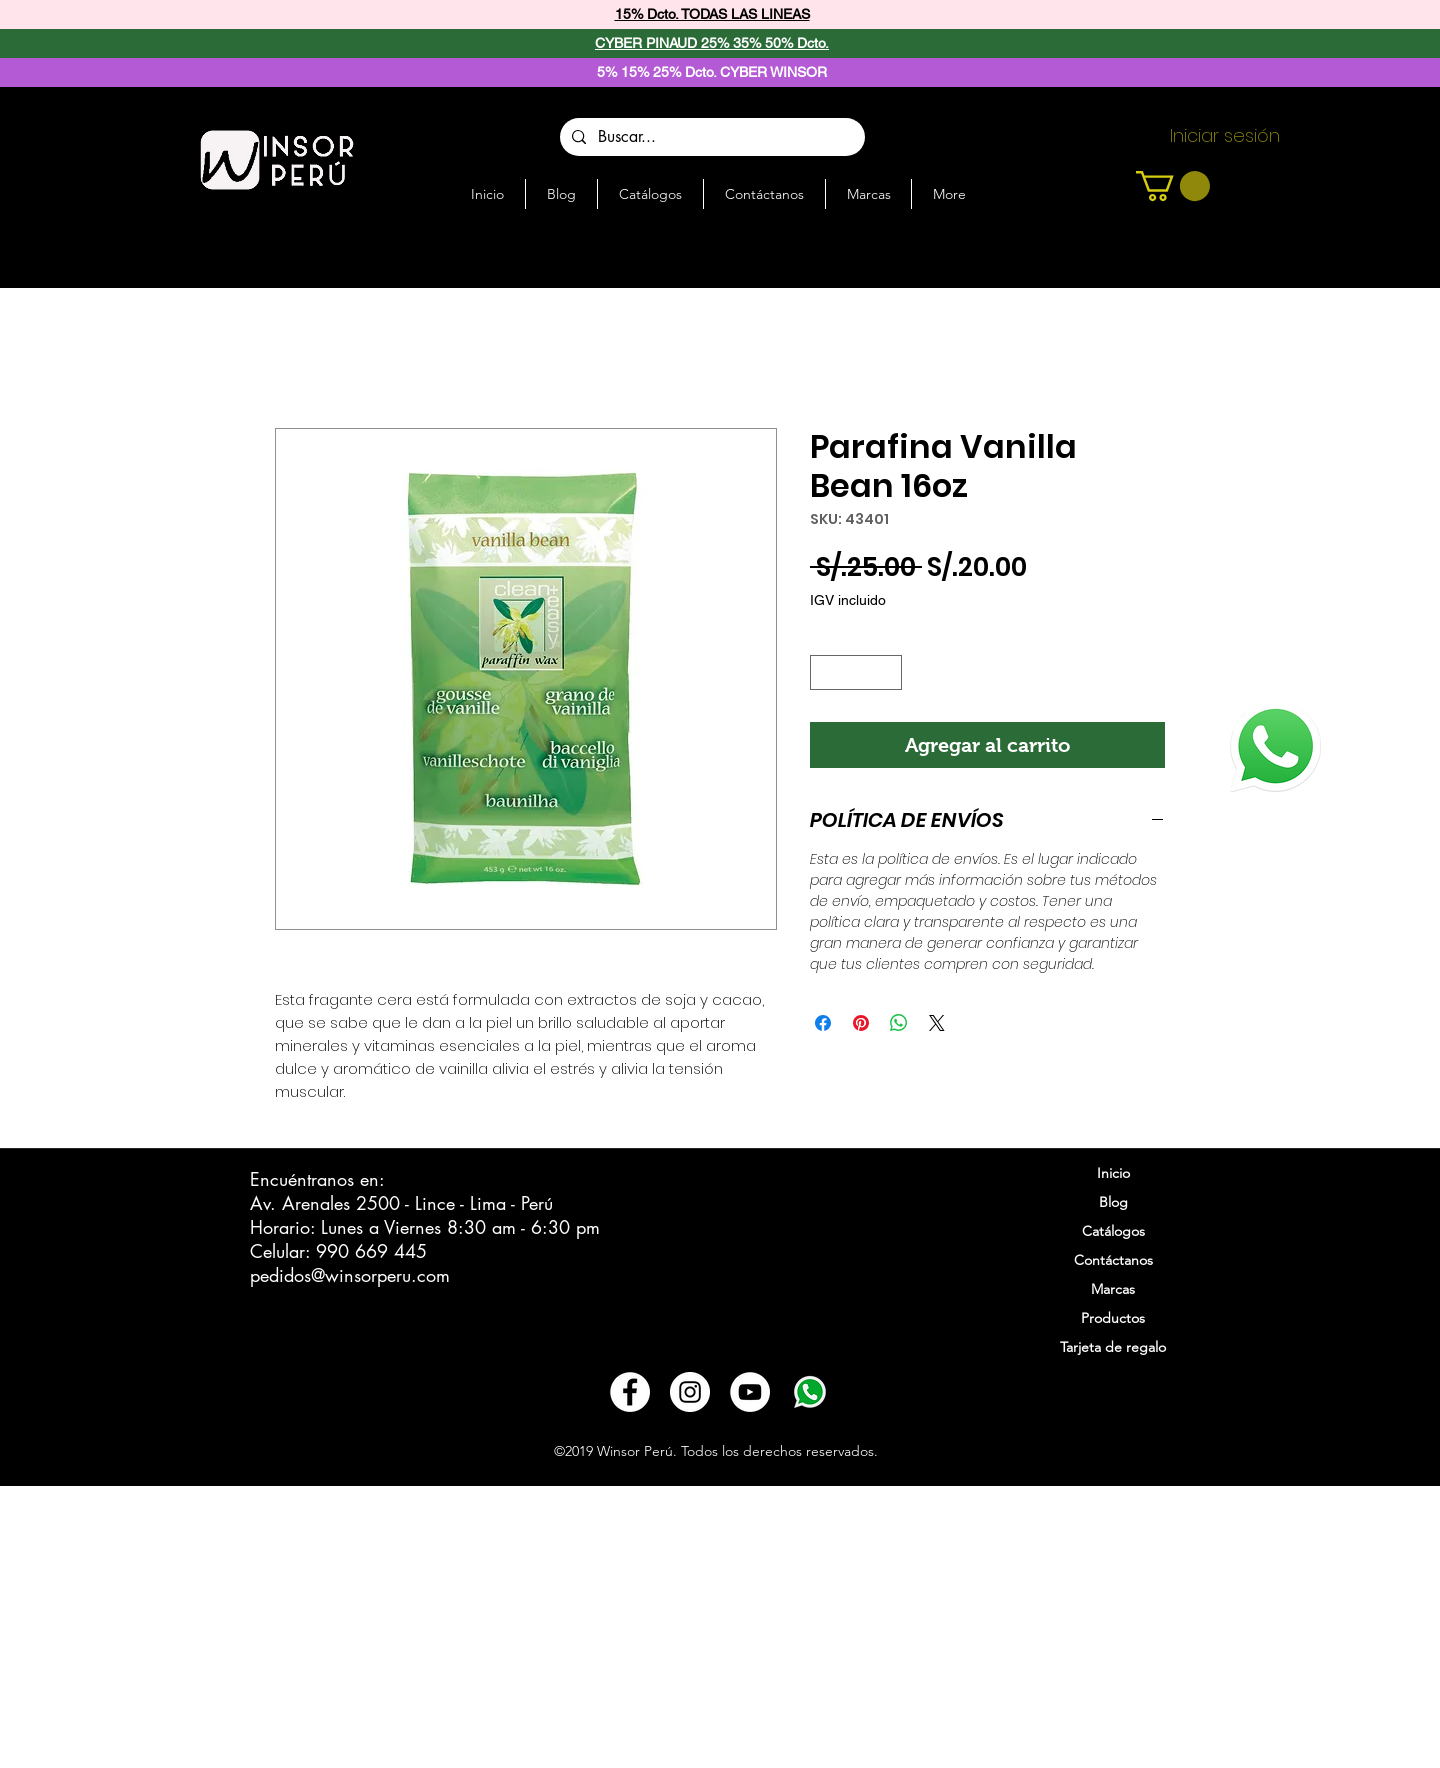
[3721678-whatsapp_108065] (810, 1392)
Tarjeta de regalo (1113, 1347)
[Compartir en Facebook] (823, 1023)
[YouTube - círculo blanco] (750, 1392)
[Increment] (888, 673)
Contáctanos (1113, 1260)
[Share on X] (937, 1023)
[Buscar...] (710, 137)
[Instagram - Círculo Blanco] (690, 1392)
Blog (1113, 1202)
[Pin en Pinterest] (861, 1023)
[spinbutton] (856, 673)
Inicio (1113, 1173)
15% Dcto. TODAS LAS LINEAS (712, 14)
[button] (1173, 186)
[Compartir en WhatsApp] (899, 1023)
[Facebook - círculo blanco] (630, 1392)
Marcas (1113, 1289)
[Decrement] (825, 673)
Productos (1113, 1318)
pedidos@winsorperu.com (350, 1275)
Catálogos (1113, 1231)
